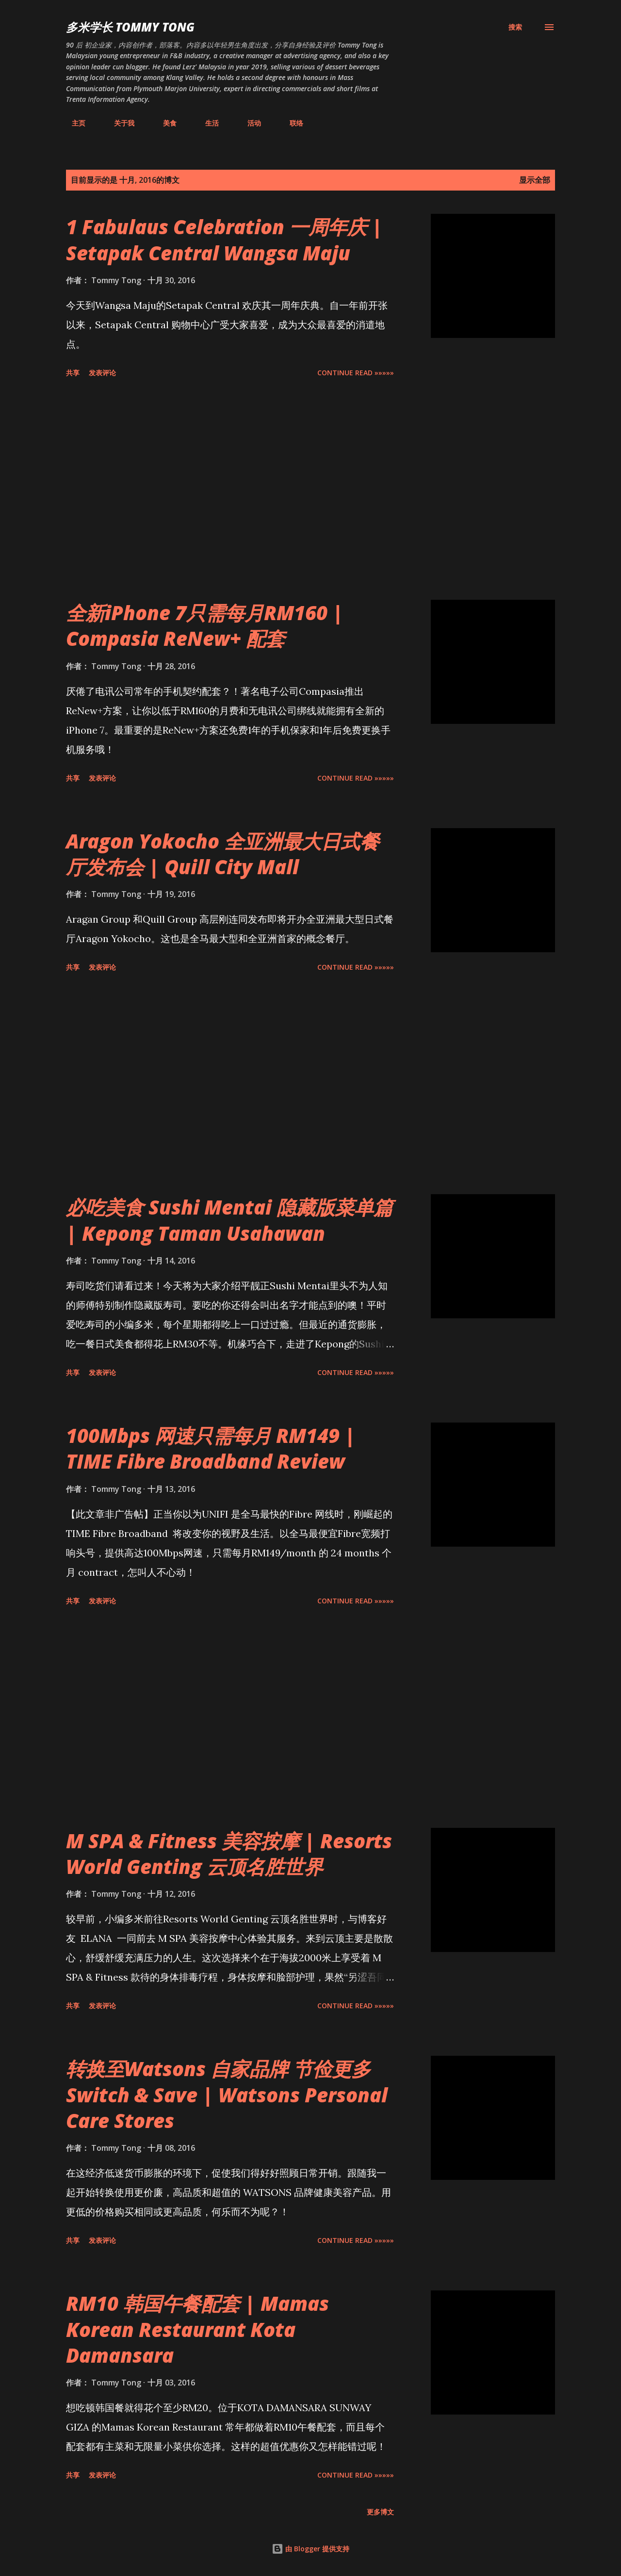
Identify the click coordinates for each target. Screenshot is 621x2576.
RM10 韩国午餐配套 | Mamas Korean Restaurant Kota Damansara (197, 2329)
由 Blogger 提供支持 (310, 2548)
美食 (164, 123)
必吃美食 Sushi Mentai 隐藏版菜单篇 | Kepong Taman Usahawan (229, 1220)
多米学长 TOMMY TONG (130, 27)
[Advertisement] (230, 491)
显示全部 (534, 180)
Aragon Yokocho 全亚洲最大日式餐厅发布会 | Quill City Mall (222, 854)
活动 (248, 123)
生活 (206, 123)
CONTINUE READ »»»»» (355, 372)
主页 (73, 123)
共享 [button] (73, 372)
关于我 (118, 123)
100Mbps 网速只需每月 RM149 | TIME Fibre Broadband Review (211, 1448)
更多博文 (380, 2511)
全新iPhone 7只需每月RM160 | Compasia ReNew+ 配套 (204, 625)
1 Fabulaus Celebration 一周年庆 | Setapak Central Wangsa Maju (224, 239)
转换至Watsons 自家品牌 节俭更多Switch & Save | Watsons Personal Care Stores (227, 2094)
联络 (290, 123)
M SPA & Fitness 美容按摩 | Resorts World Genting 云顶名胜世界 (229, 1853)
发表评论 (102, 372)
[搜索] (515, 27)
